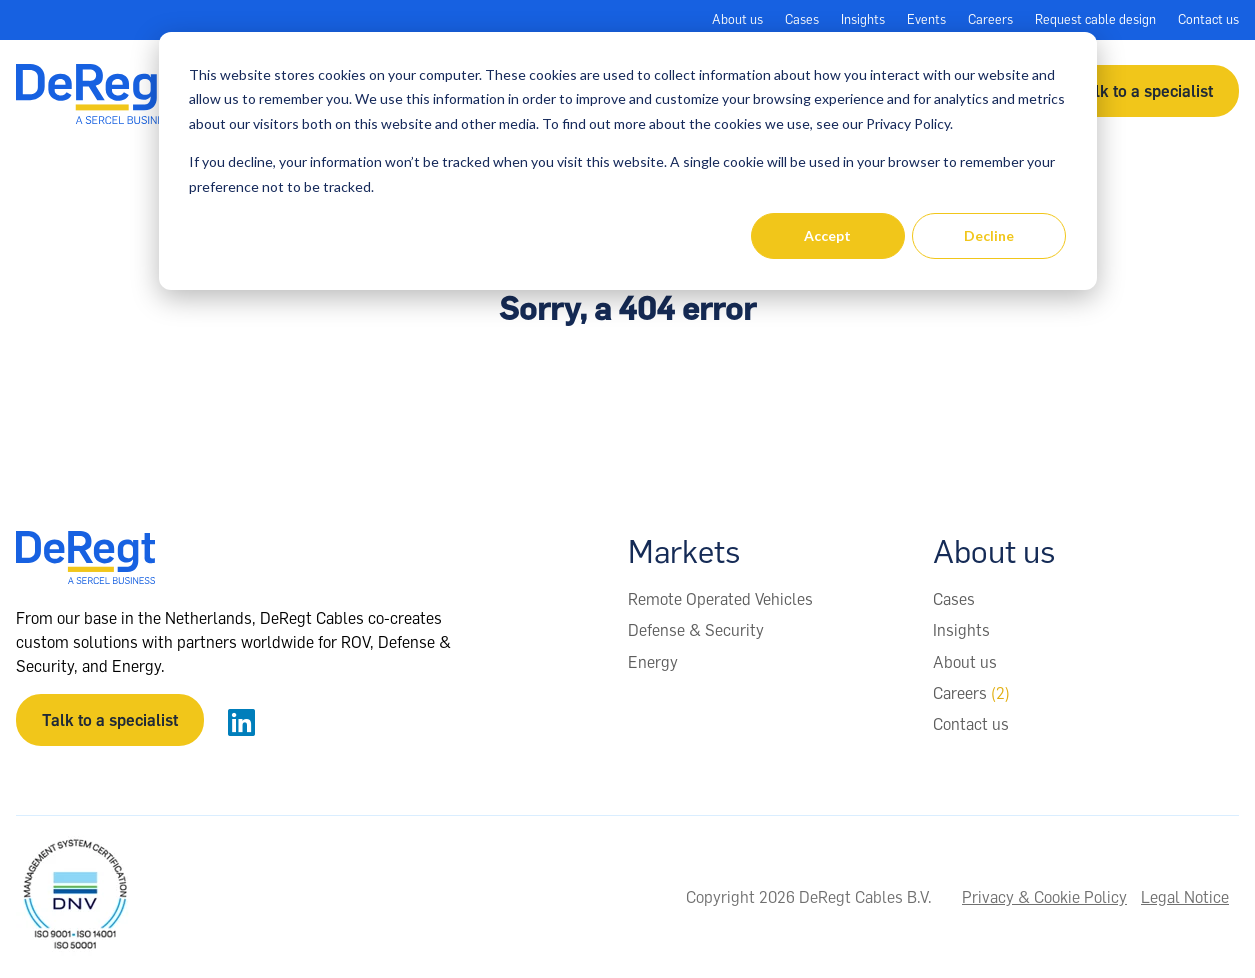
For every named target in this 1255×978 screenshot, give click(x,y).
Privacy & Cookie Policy (1044, 897)
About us (737, 19)
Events (926, 19)
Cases (802, 19)
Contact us (1208, 19)
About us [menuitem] (965, 662)
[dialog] (628, 161)
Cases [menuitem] (954, 599)
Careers (990, 19)
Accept (827, 235)
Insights (863, 19)
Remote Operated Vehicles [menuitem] (720, 599)
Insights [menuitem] (961, 630)
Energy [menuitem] (653, 662)
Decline (989, 235)
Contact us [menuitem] (971, 724)
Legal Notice (1185, 897)
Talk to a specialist (1145, 91)
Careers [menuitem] (971, 693)
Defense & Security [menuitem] (696, 630)
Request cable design (1095, 19)
